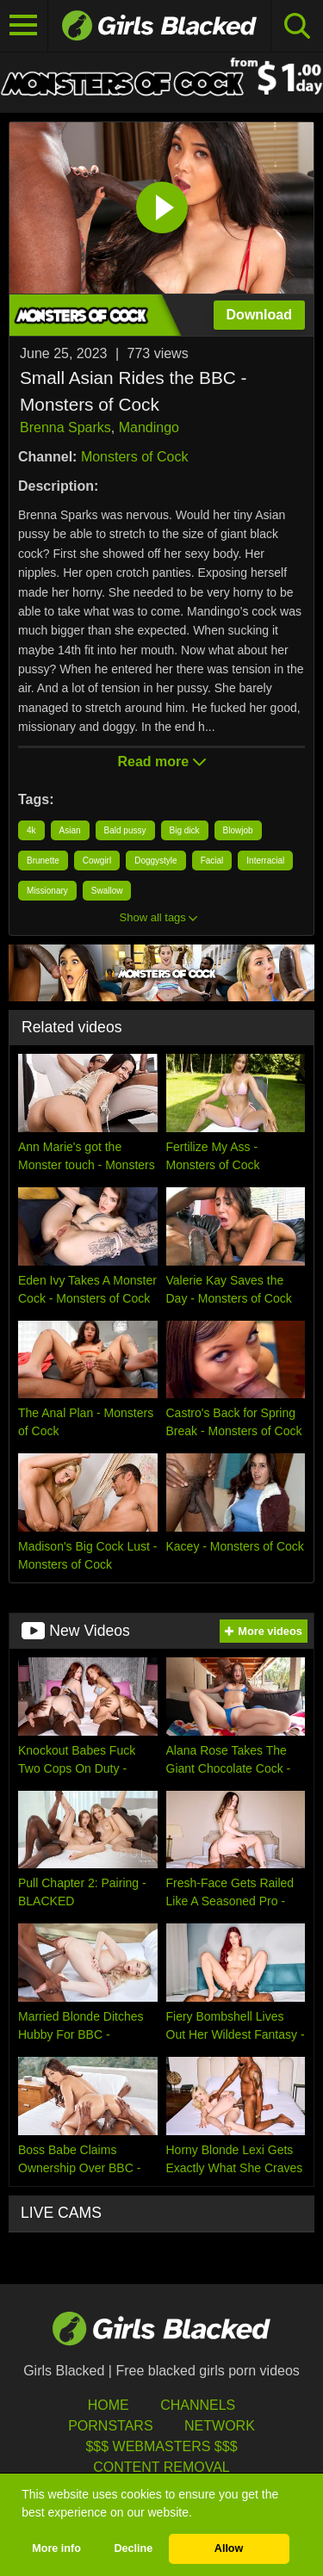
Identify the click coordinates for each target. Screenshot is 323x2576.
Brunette (43, 860)
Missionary (47, 890)
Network (219, 2425)
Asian (70, 830)
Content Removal (161, 2467)
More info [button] (56, 2548)
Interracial (265, 860)
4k (31, 830)
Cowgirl (97, 860)
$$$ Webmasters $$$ (161, 2446)
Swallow (107, 890)
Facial (212, 860)
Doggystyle (155, 860)
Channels (197, 2405)
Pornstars (110, 2425)
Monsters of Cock (134, 456)
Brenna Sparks (65, 427)
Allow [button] (229, 2548)
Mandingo (149, 427)
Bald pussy (125, 830)
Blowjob (238, 830)
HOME (108, 2405)
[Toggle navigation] (24, 26)
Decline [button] (133, 2548)
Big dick (185, 830)
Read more (161, 761)
